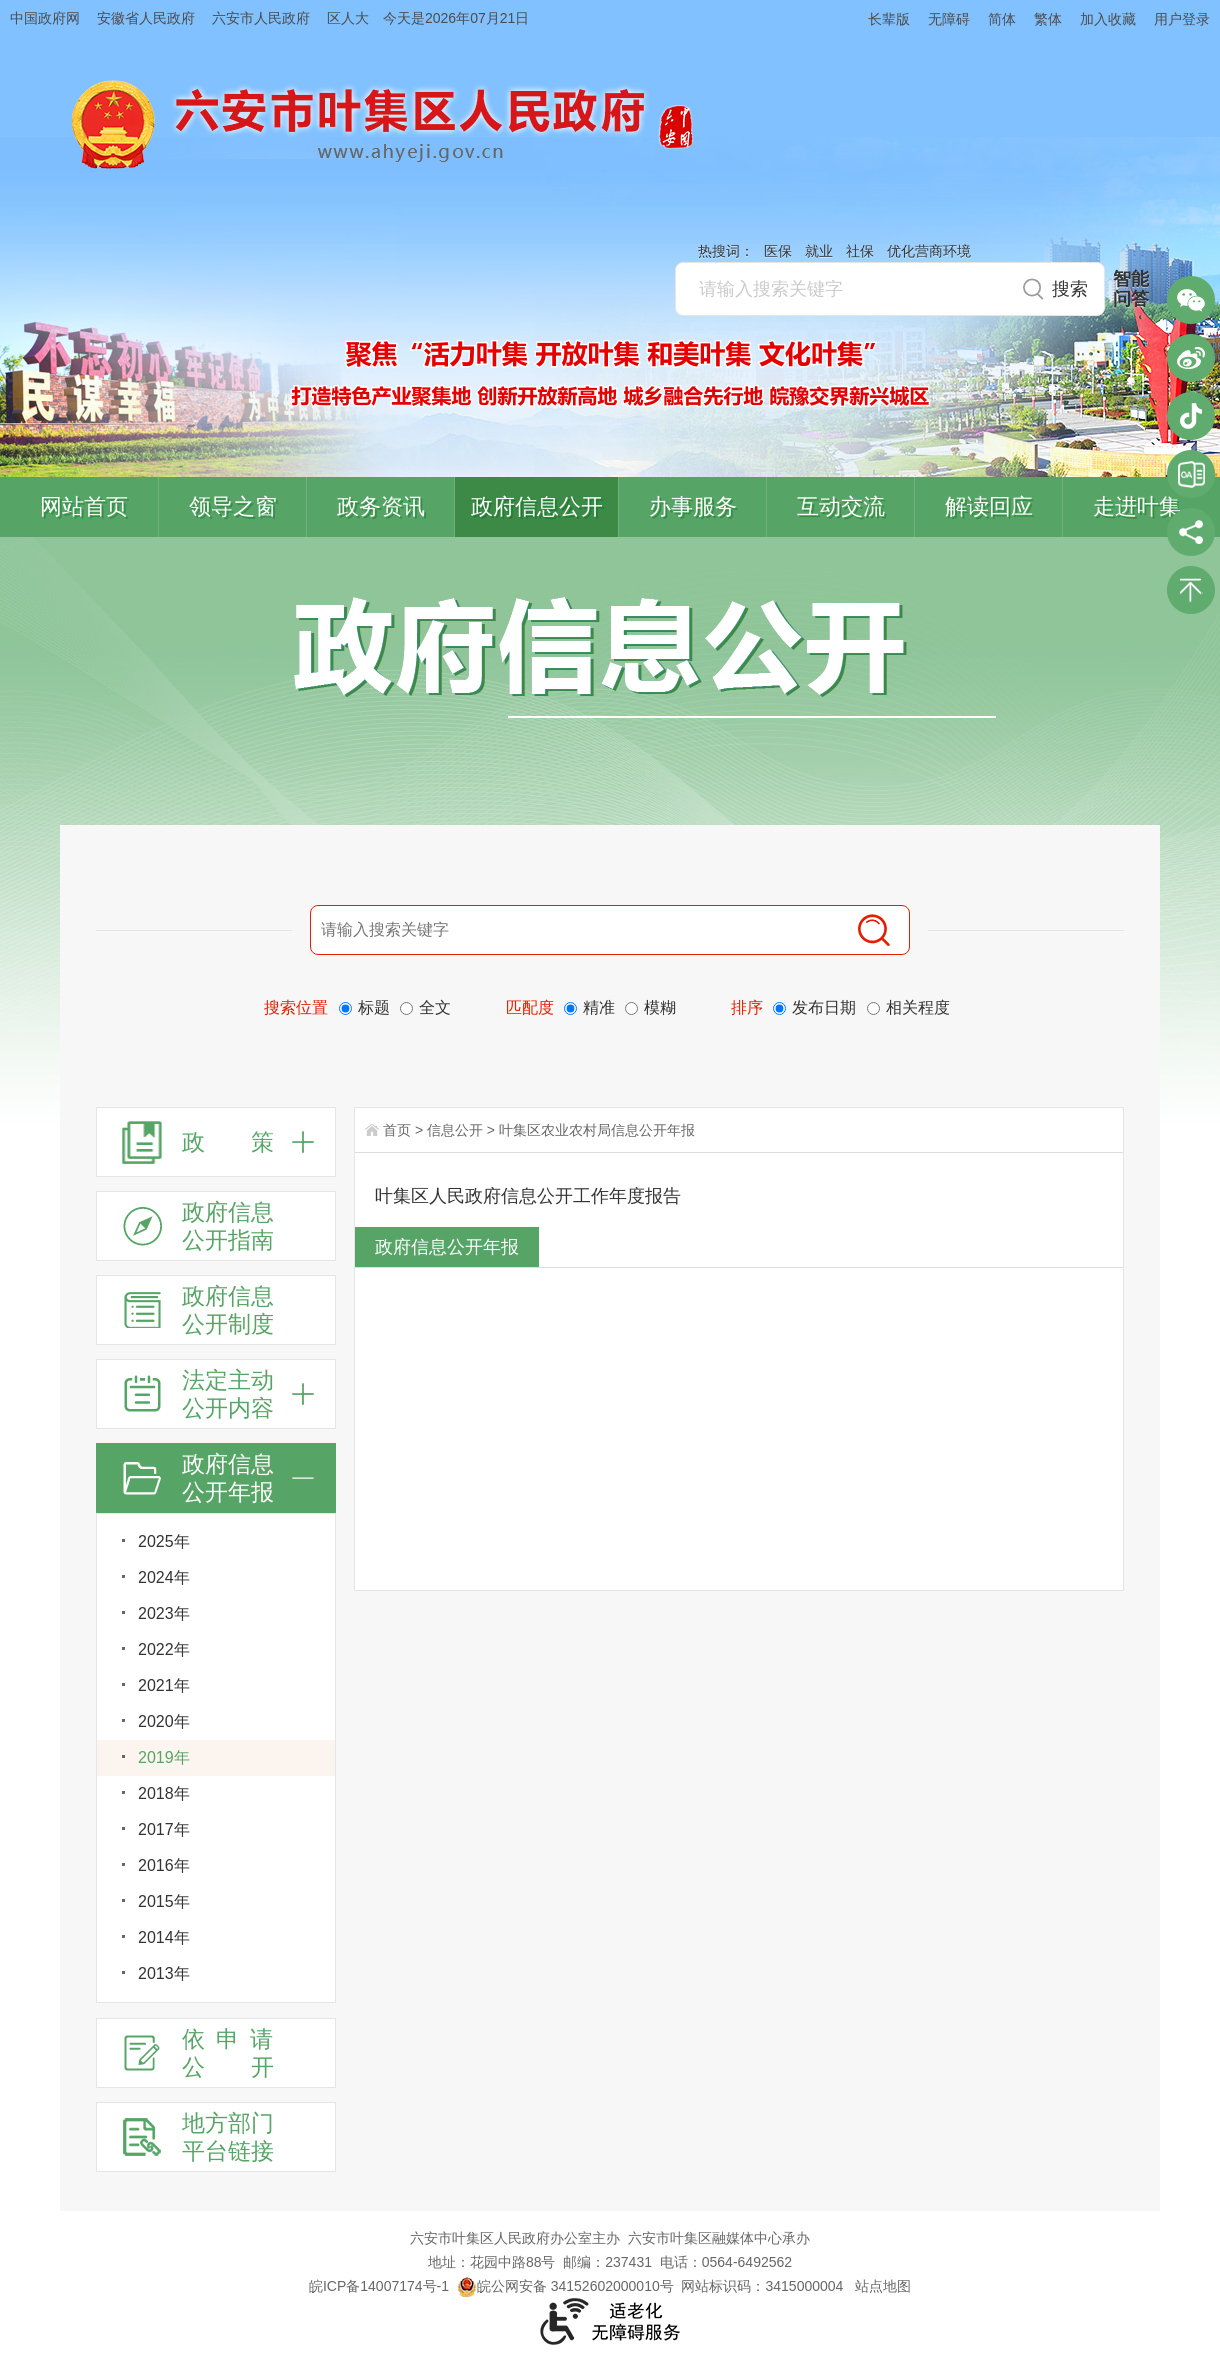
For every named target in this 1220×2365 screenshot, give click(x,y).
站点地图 (883, 2286)
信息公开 (455, 1130)
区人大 (348, 18)
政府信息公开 (537, 506)
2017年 (164, 1829)
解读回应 (989, 506)
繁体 (1048, 19)
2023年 (164, 1613)
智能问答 (1131, 289)
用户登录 (1182, 19)
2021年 (164, 1685)
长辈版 (889, 19)
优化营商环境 (929, 251)
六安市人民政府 (261, 18)
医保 (778, 251)
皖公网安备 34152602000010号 (565, 2286)
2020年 (164, 1721)
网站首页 (84, 506)
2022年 (164, 1649)
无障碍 (949, 19)
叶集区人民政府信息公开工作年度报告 (528, 1196)
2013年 (164, 1973)
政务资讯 (381, 506)
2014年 (164, 1937)
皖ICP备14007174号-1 (379, 2286)
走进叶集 (1137, 506)
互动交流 (841, 506)
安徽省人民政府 (146, 18)
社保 (860, 251)
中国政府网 (45, 18)
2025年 (164, 1541)
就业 (819, 251)
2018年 (164, 1793)
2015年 (164, 1901)
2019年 (164, 1757)
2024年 (164, 1577)
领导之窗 (233, 506)
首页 (397, 1130)
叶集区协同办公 (1191, 474)
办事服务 (693, 506)
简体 (1002, 19)
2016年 (164, 1865)
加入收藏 (1108, 19)
